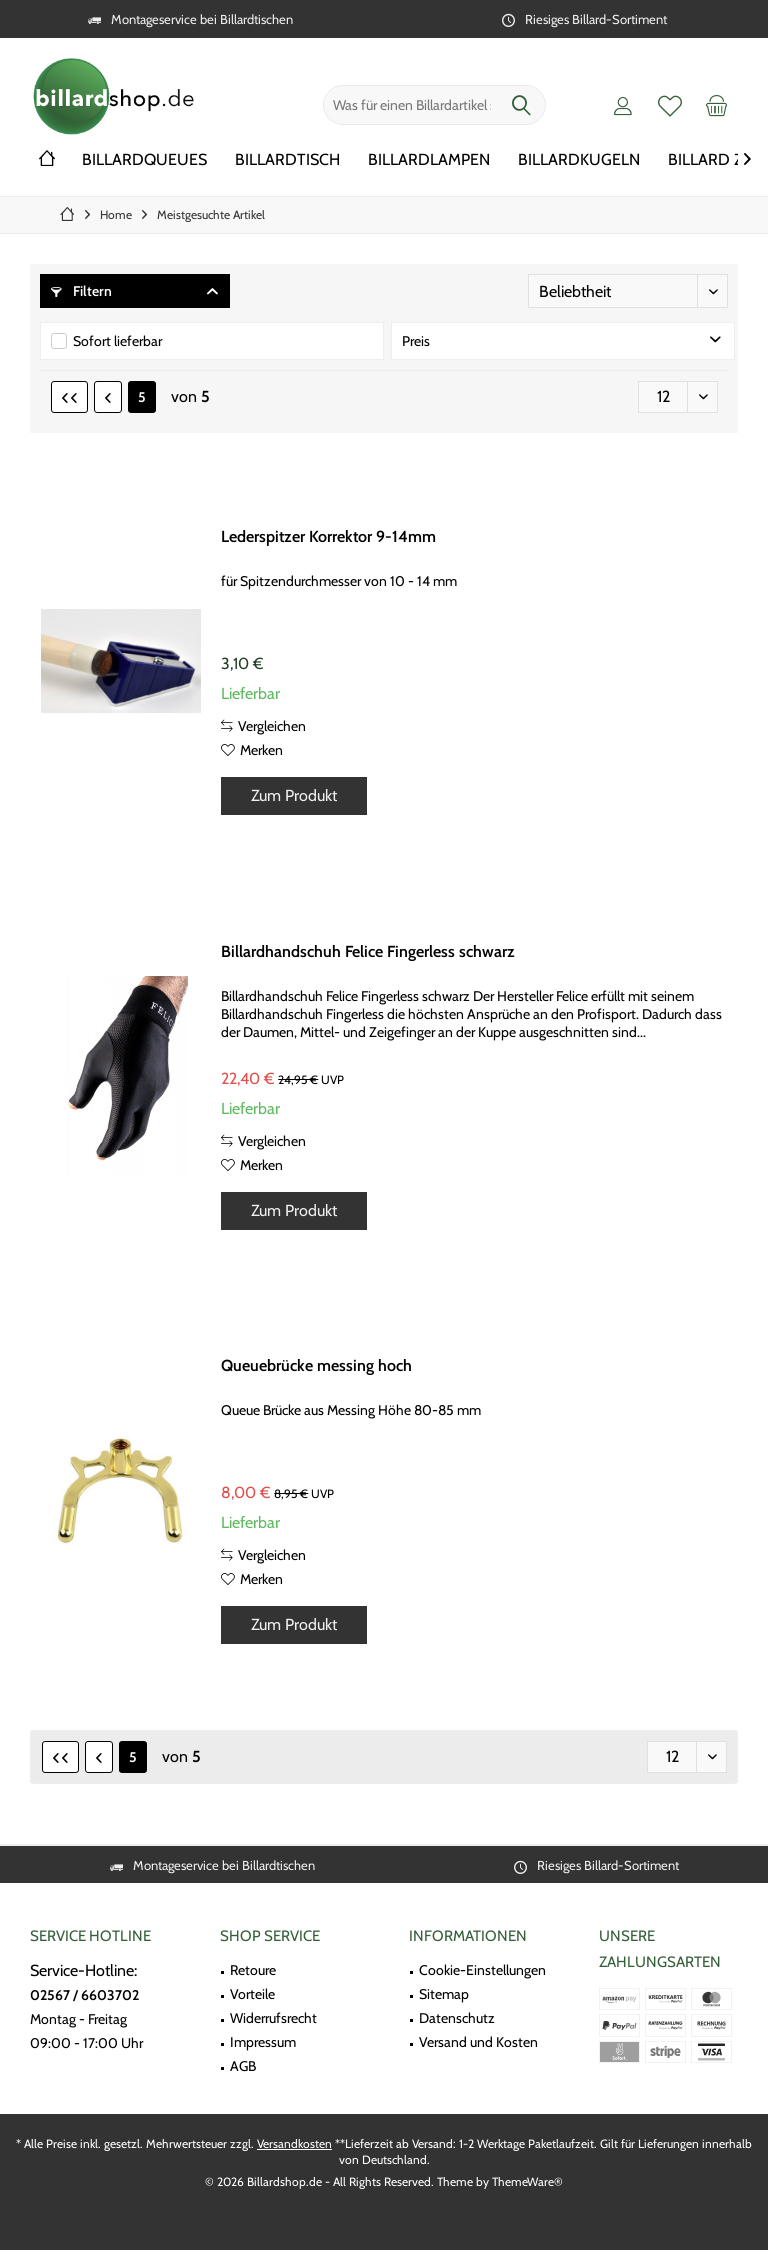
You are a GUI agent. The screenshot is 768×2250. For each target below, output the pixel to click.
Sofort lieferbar (117, 341)
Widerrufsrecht (273, 2018)
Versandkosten (294, 2143)
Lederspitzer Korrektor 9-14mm (328, 536)
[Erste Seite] (69, 397)
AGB (243, 2066)
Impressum (263, 2042)
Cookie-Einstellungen (482, 1970)
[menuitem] (717, 105)
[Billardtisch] (287, 160)
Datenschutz (457, 2018)
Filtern (81, 291)
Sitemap (444, 1994)
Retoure (253, 1970)
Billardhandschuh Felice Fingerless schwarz (368, 951)
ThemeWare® (527, 2181)
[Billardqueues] (144, 160)
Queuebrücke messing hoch (316, 1365)
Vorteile (252, 1994)
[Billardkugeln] (579, 160)
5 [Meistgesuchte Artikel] (142, 397)
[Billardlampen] (429, 160)
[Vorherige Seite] (108, 397)
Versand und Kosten (478, 2042)
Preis (416, 341)
